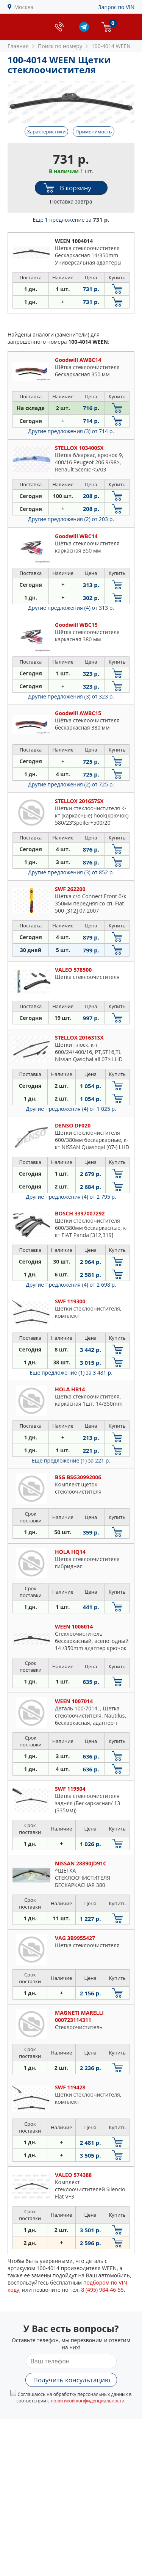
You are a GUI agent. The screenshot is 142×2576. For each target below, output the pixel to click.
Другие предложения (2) (71, 519)
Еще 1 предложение (71, 219)
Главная (18, 46)
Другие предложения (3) (71, 431)
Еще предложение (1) (71, 1372)
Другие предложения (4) (71, 607)
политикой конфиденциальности (88, 2400)
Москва (24, 7)
